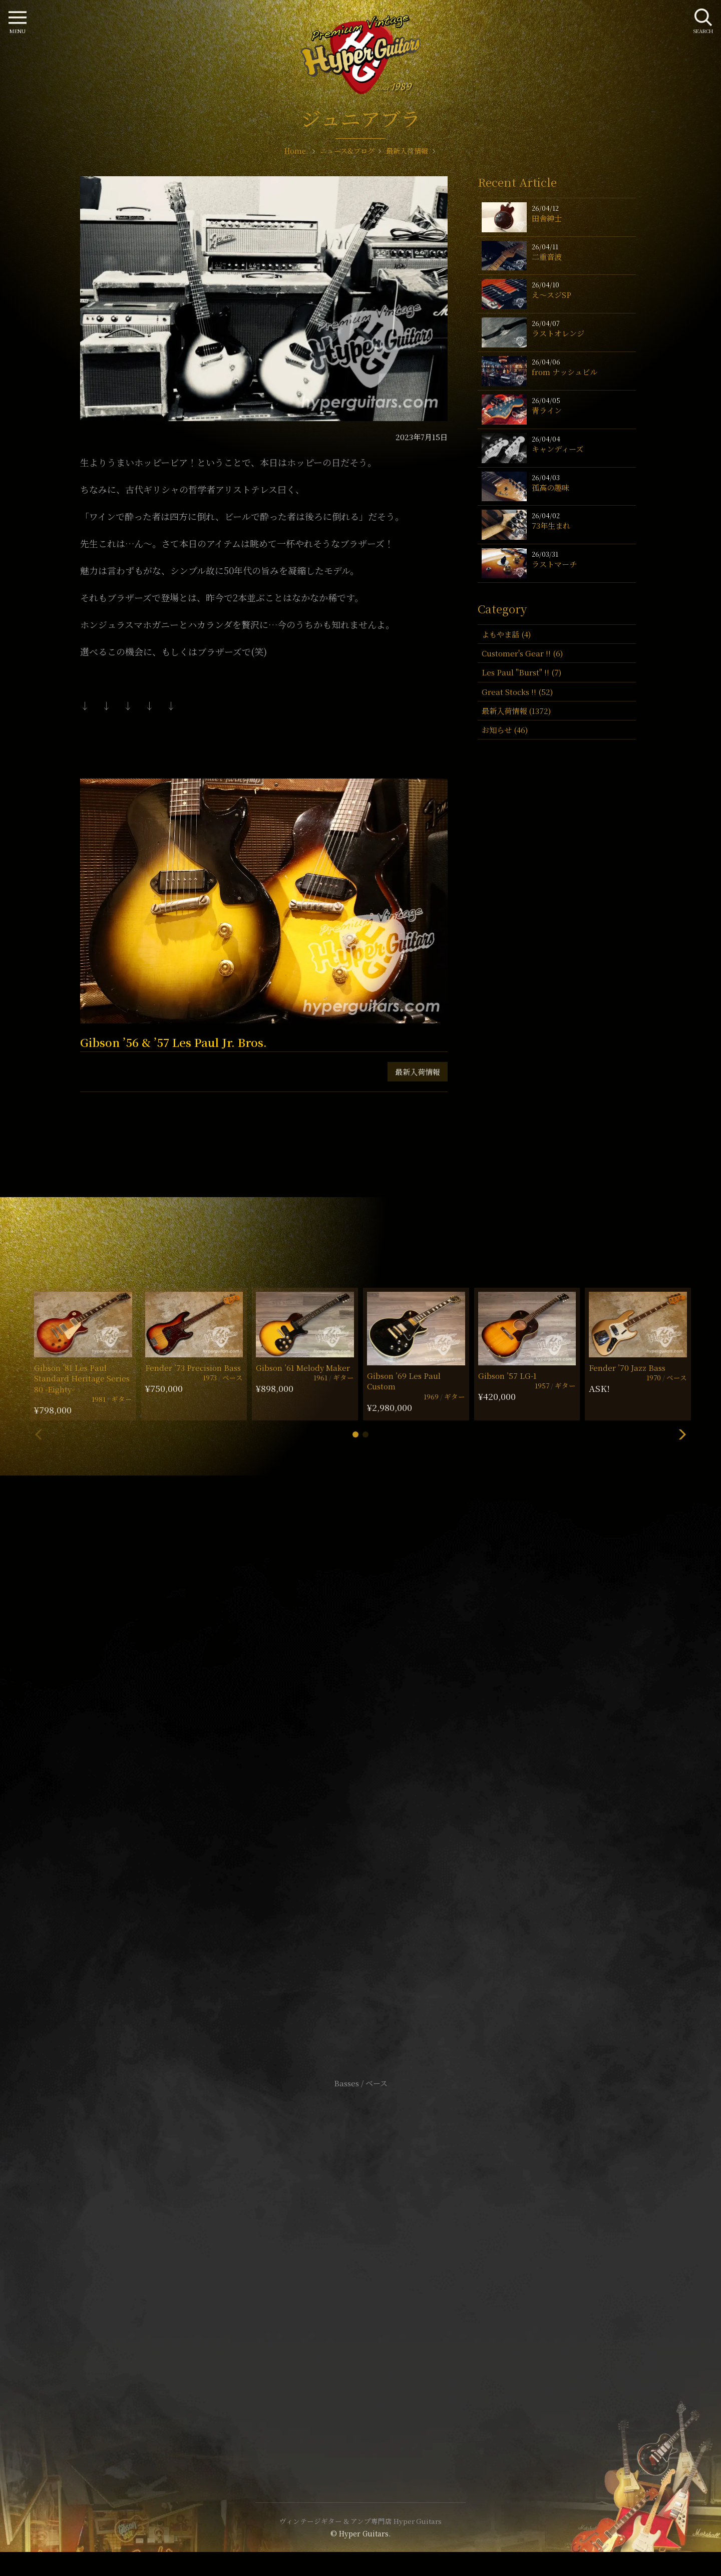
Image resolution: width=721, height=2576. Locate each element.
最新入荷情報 (417, 1071)
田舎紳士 (547, 218)
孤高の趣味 (550, 487)
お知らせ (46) (505, 729)
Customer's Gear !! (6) (522, 653)
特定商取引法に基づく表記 (360, 2266)
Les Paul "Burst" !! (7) (521, 672)
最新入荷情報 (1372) (516, 710)
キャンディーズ (557, 449)
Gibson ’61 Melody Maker (303, 1367)
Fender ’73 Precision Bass (193, 1367)
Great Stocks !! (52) (517, 691)
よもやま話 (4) (506, 634)
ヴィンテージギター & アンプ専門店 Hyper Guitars (360, 2521)
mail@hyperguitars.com (375, 1754)
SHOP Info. (361, 1784)
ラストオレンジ (558, 333)
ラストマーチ (554, 564)
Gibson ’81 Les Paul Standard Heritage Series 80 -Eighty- (82, 1378)
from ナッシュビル (564, 371)
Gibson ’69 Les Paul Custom (404, 1380)
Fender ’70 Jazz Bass (627, 1367)
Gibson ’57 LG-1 (507, 1375)
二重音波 (547, 256)
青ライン (547, 410)
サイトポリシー (360, 2251)
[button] (355, 1434)
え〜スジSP (551, 294)
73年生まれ (551, 525)
